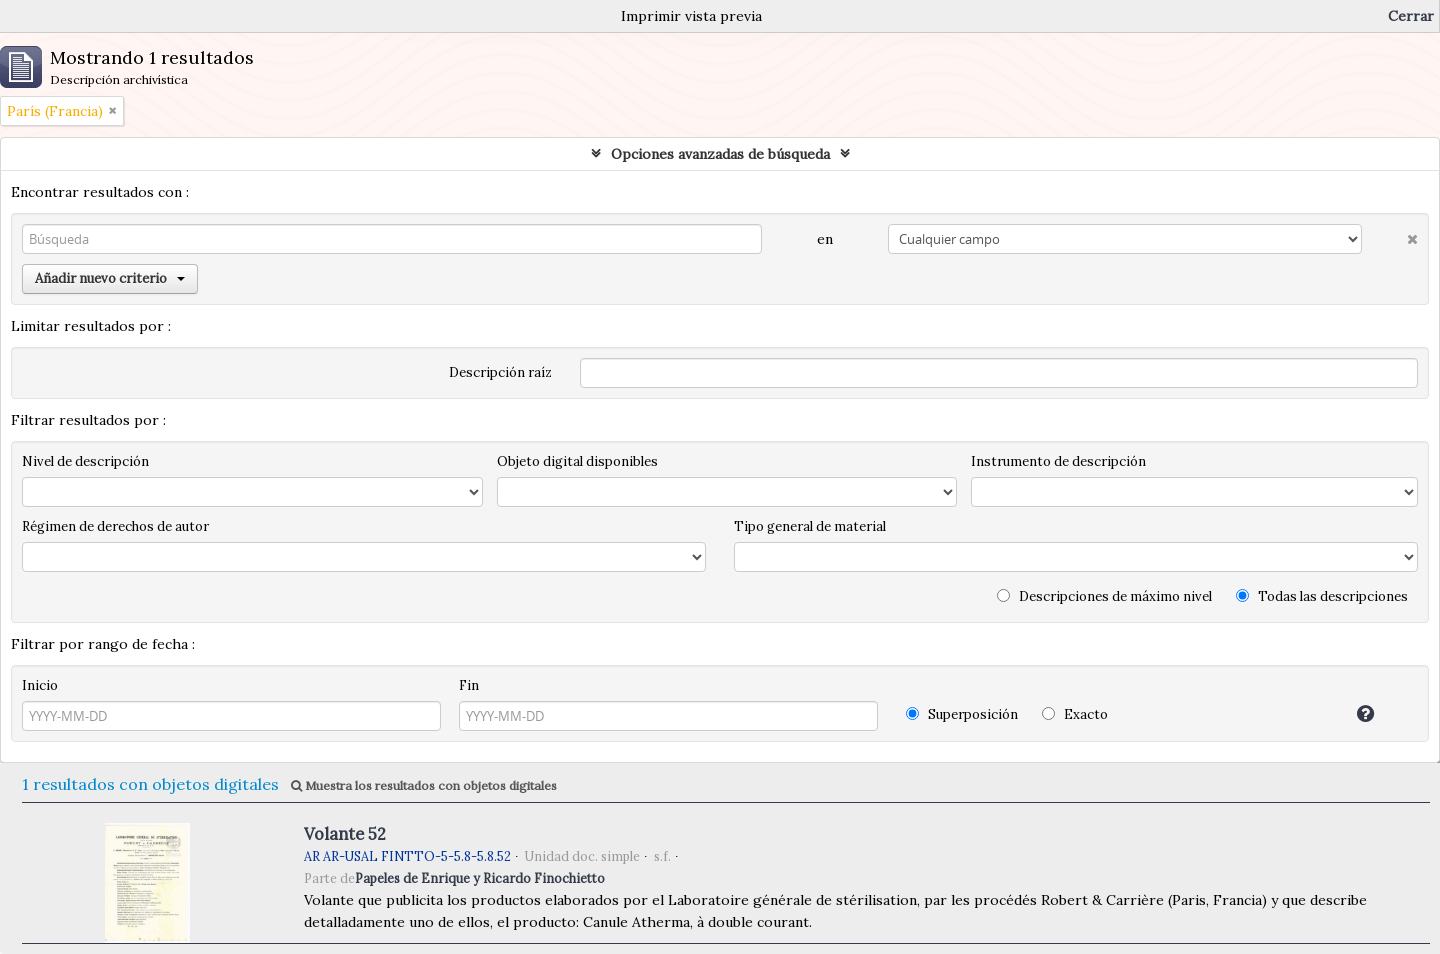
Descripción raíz (500, 372)
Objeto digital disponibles (577, 461)
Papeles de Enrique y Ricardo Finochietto (480, 878)
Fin (469, 685)
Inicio (40, 685)
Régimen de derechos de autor (115, 526)
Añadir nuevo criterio (110, 278)
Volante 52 (345, 834)
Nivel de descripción (85, 461)
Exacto (1075, 714)
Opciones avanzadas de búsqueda (720, 154)
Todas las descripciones (1322, 596)
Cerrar (1411, 16)
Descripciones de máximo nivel (1104, 596)
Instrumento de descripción (1058, 461)
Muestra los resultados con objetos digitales (424, 785)
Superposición (962, 714)
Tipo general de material (810, 526)
